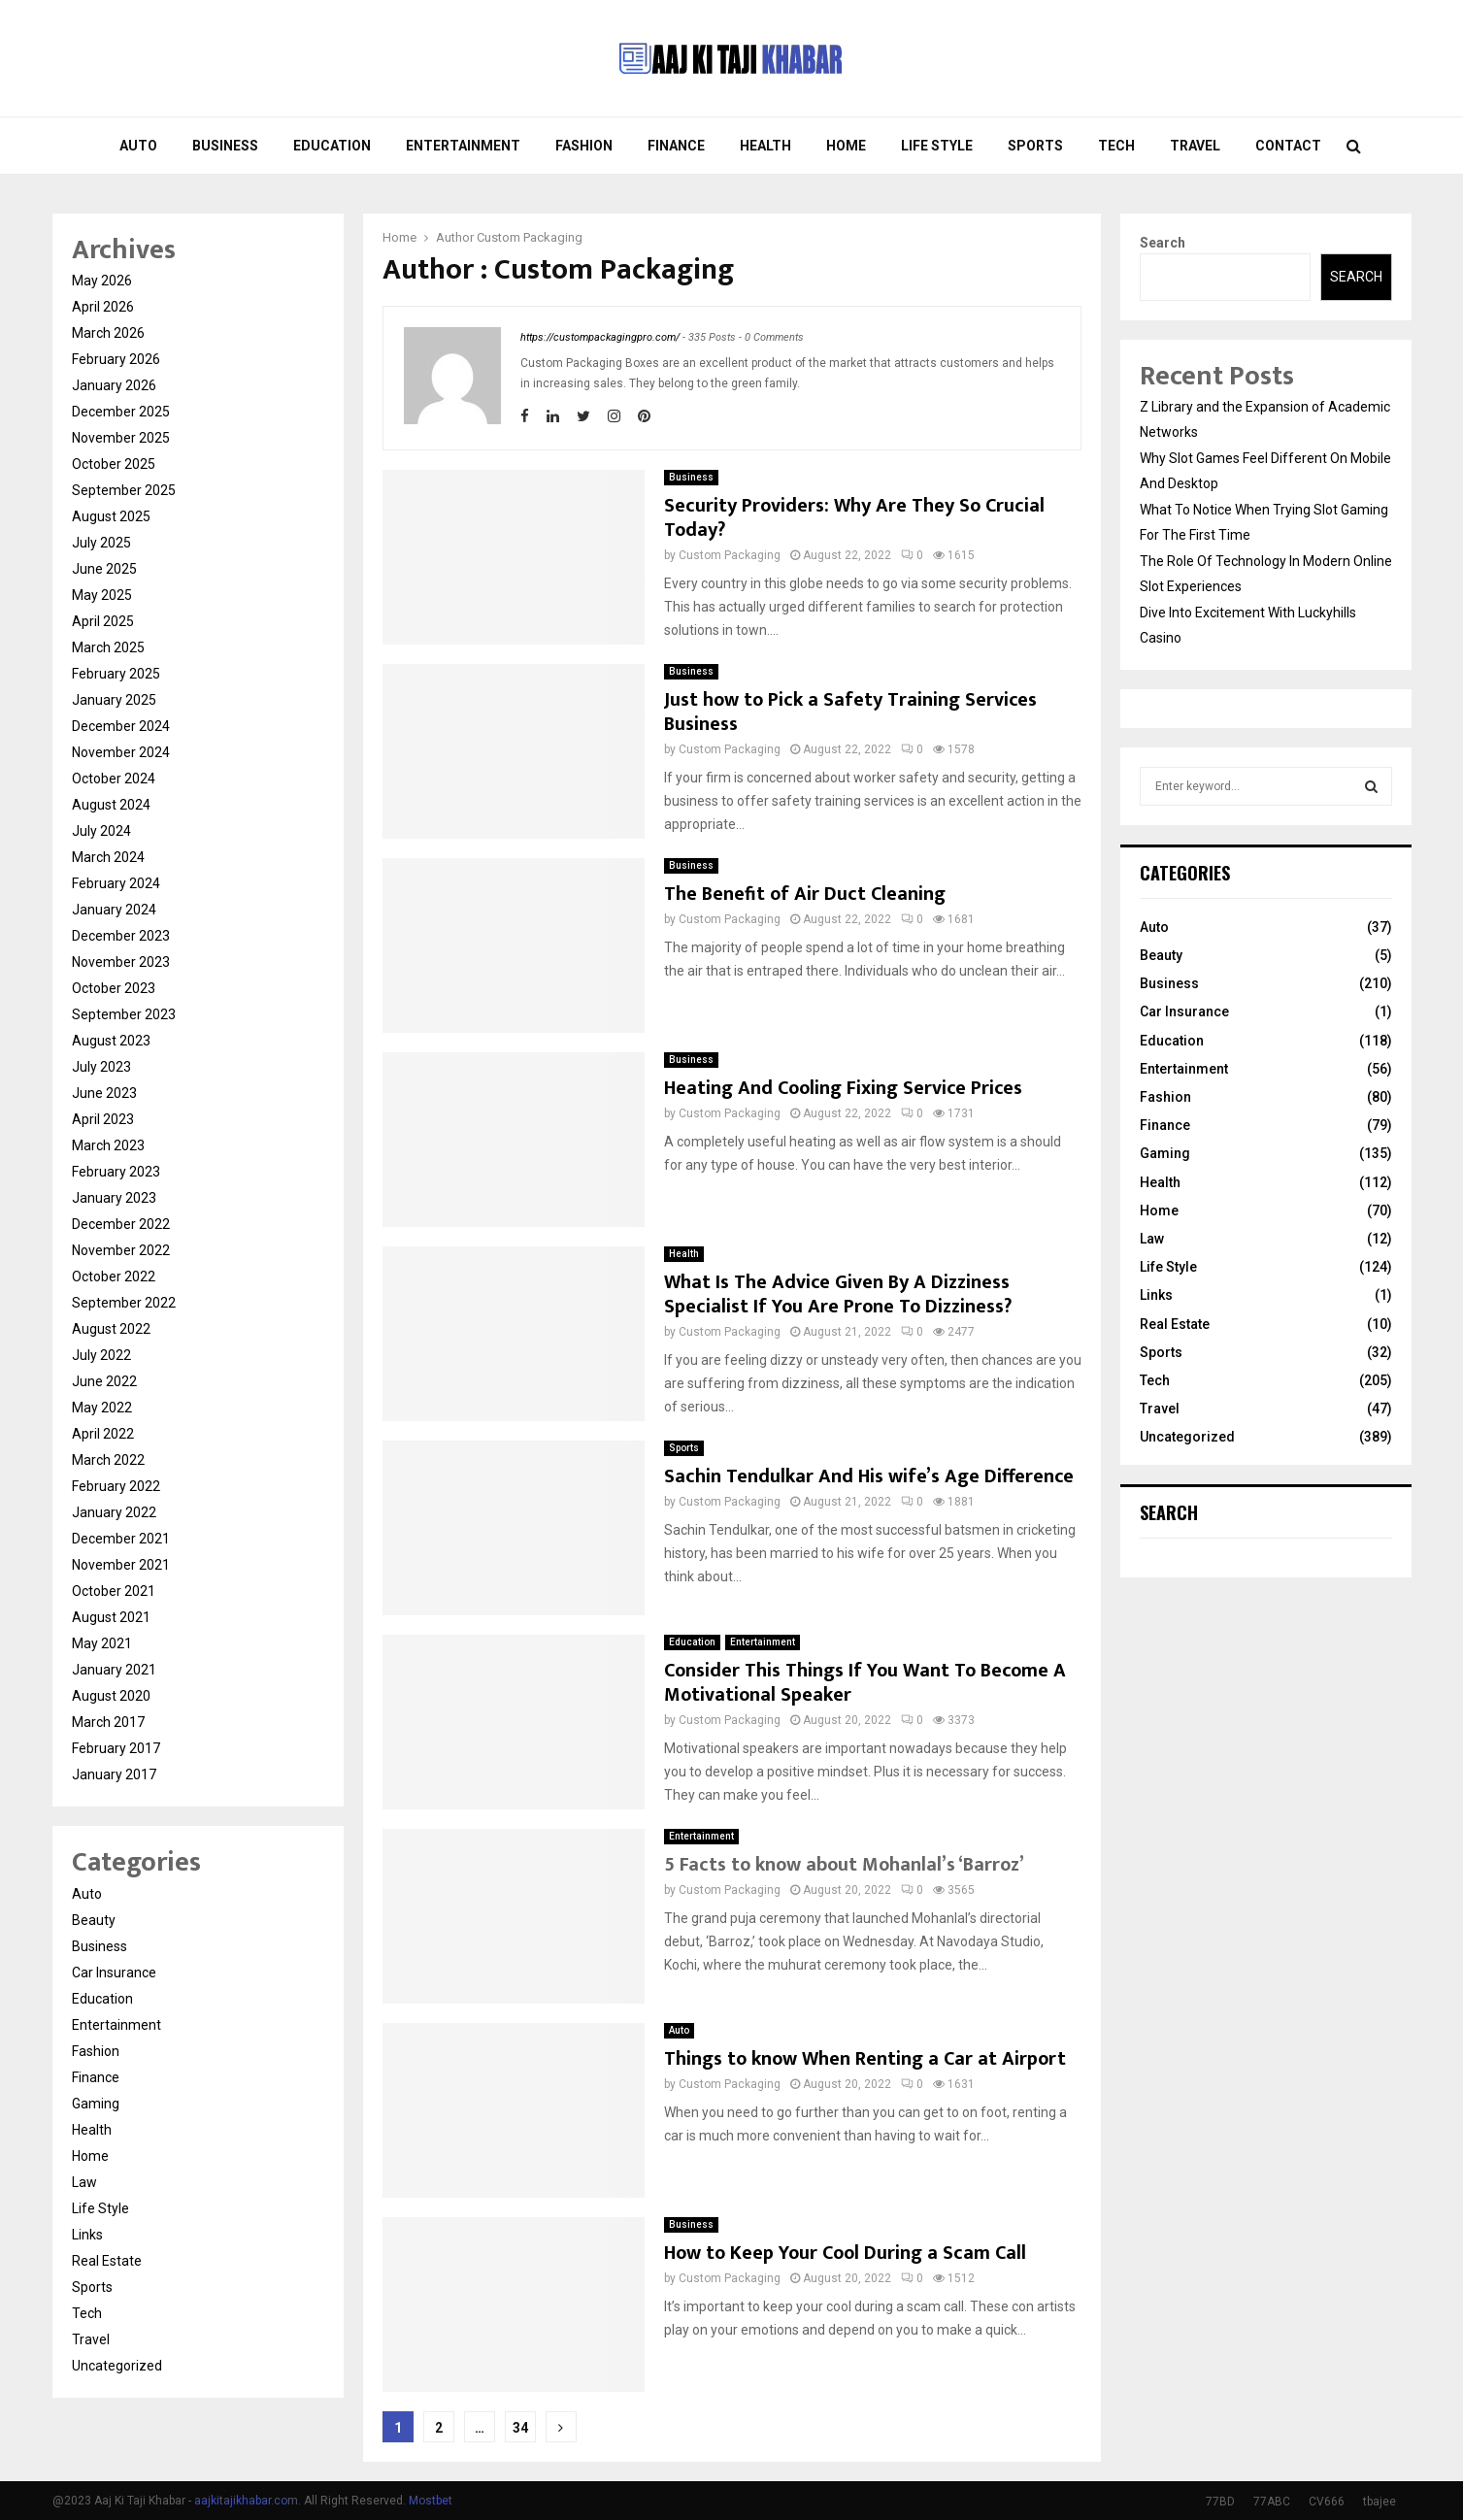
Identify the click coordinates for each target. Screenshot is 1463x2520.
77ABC (1271, 2501)
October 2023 (113, 988)
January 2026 (114, 385)
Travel (1195, 145)
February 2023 (116, 1171)
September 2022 (124, 1302)
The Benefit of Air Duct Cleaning (805, 894)
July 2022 (101, 1355)
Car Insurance (114, 1972)
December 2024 (121, 726)
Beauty (94, 1920)
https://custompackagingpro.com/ (600, 337)
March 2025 (108, 647)
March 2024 (108, 857)
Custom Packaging (529, 237)
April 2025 (103, 621)
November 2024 (121, 752)
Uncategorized (117, 2365)
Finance (676, 145)
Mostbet (430, 2500)
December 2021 (121, 1538)
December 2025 (121, 411)
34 (520, 2428)
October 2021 (113, 1591)
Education (332, 145)
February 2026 (116, 359)
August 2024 (111, 804)
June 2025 (104, 569)
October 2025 (113, 464)
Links (87, 2234)
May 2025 (102, 595)
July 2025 (101, 542)
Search (1162, 242)
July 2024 (101, 831)
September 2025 (124, 490)
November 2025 (121, 438)
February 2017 (116, 1748)
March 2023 (108, 1145)
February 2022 (116, 1486)
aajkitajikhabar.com (246, 2500)
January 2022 (114, 1512)
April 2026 (103, 307)
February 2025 (116, 673)
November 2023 (121, 962)
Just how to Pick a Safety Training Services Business (850, 712)
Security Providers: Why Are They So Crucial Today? (854, 518)
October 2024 (113, 778)
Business (225, 145)
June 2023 (104, 1093)
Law (84, 2182)
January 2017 (114, 1774)
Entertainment (463, 145)
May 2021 (102, 1643)
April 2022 (103, 1434)
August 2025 (111, 516)
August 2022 (111, 1329)
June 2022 (104, 1381)
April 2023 (103, 1119)
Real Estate (107, 2261)
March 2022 (108, 1460)
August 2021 (111, 1617)
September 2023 (124, 1014)
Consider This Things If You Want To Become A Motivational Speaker (865, 1682)
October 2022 (113, 1276)
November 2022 (121, 1250)
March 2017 (108, 1722)
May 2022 (102, 1407)
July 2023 (101, 1067)
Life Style (937, 145)
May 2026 (102, 280)
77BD (1220, 2501)
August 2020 (111, 1696)
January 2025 (114, 700)
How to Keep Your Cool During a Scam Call (845, 2253)
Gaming (95, 2103)
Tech (1116, 145)
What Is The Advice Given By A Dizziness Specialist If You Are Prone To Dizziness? (838, 1294)
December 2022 (121, 1224)
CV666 (1327, 2501)
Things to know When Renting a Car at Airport (865, 2058)
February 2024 (116, 883)
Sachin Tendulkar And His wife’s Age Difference (869, 1476)
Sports (1035, 145)
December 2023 (121, 936)
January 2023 (114, 1198)
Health (765, 145)
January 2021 (114, 1669)
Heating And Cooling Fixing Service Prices (843, 1088)
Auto (138, 145)
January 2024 (114, 909)
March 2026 (108, 333)
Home (846, 145)
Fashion (584, 145)
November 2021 (121, 1565)
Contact (1288, 145)
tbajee (1379, 2501)
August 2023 (111, 1040)
